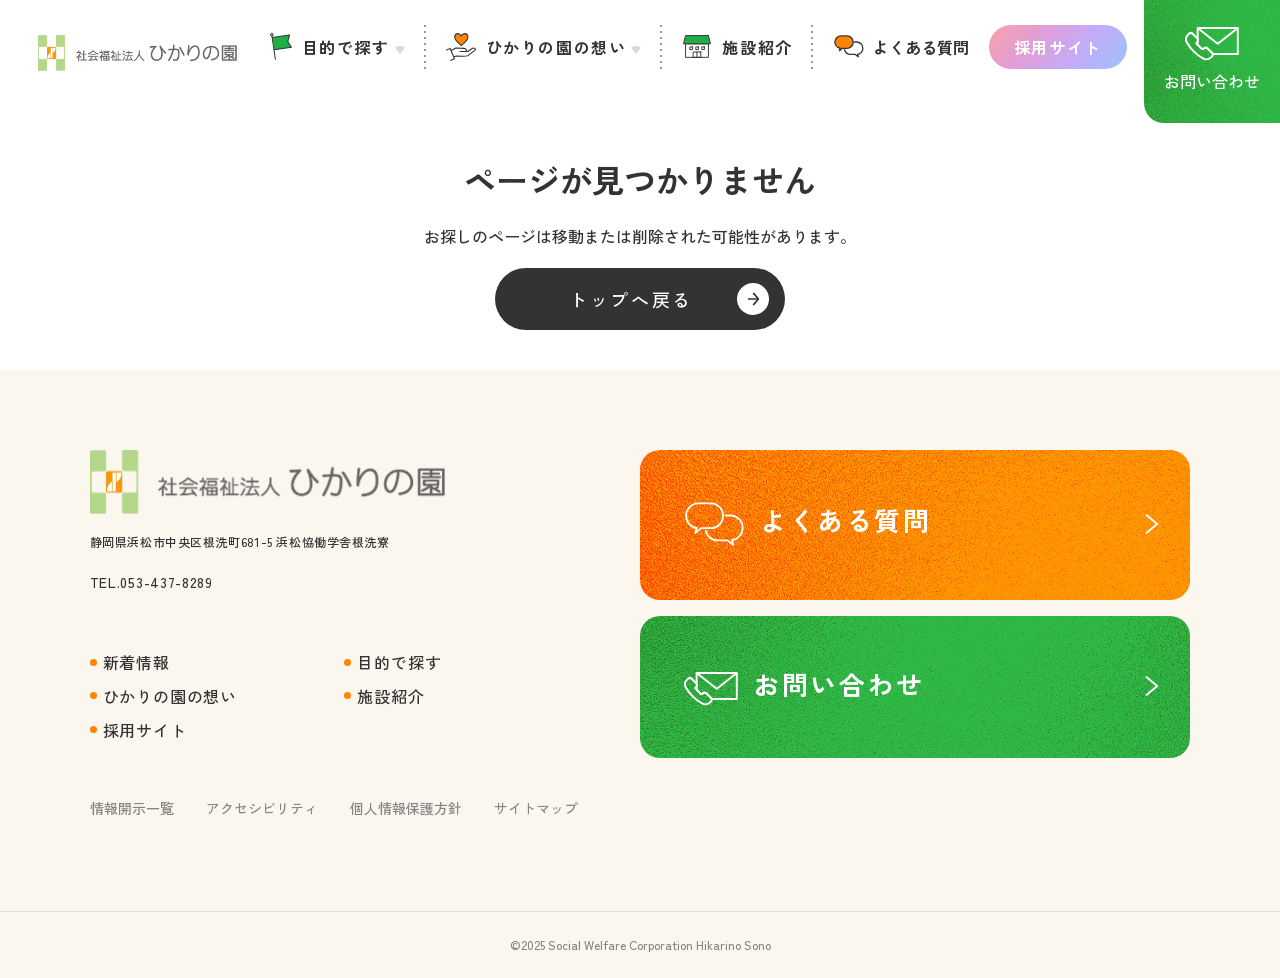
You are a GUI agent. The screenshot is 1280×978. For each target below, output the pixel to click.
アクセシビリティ (262, 808)
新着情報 (136, 662)
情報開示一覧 (132, 808)
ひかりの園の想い (556, 47)
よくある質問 (921, 47)
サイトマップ (536, 808)
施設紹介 (757, 47)
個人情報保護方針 (406, 808)
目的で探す (346, 47)
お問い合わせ (839, 683)
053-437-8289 (166, 582)
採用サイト (1058, 47)
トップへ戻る (631, 299)
